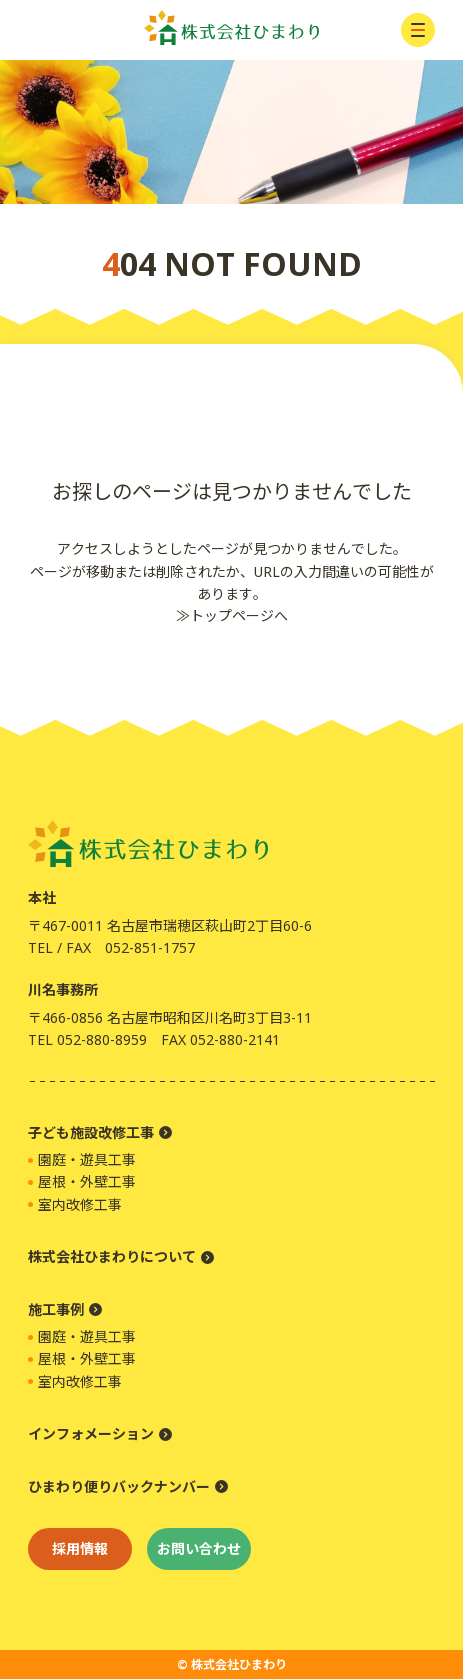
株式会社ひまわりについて (112, 1256)
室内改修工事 (80, 1204)
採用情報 (80, 1548)
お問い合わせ (199, 1548)
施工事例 (56, 1309)
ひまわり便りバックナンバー (119, 1486)
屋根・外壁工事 (87, 1181)
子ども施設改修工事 (91, 1132)
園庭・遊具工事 (87, 1159)
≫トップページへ (232, 615)
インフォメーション (91, 1433)
